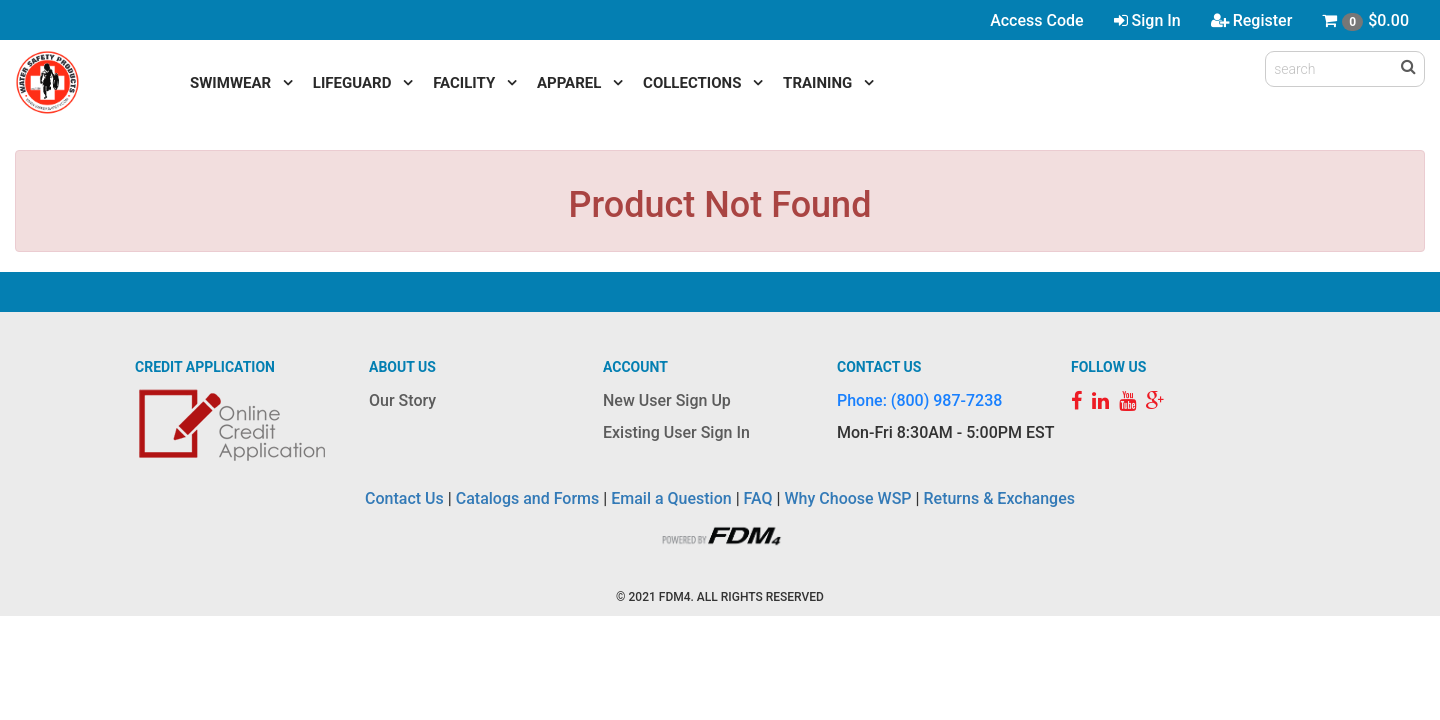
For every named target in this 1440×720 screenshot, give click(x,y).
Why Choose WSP (848, 498)
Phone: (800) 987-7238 (919, 400)
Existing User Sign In (676, 432)
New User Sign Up (667, 400)
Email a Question (671, 498)
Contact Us (404, 498)
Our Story (402, 400)
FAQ (758, 498)
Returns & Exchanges (998, 498)
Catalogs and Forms (528, 498)
